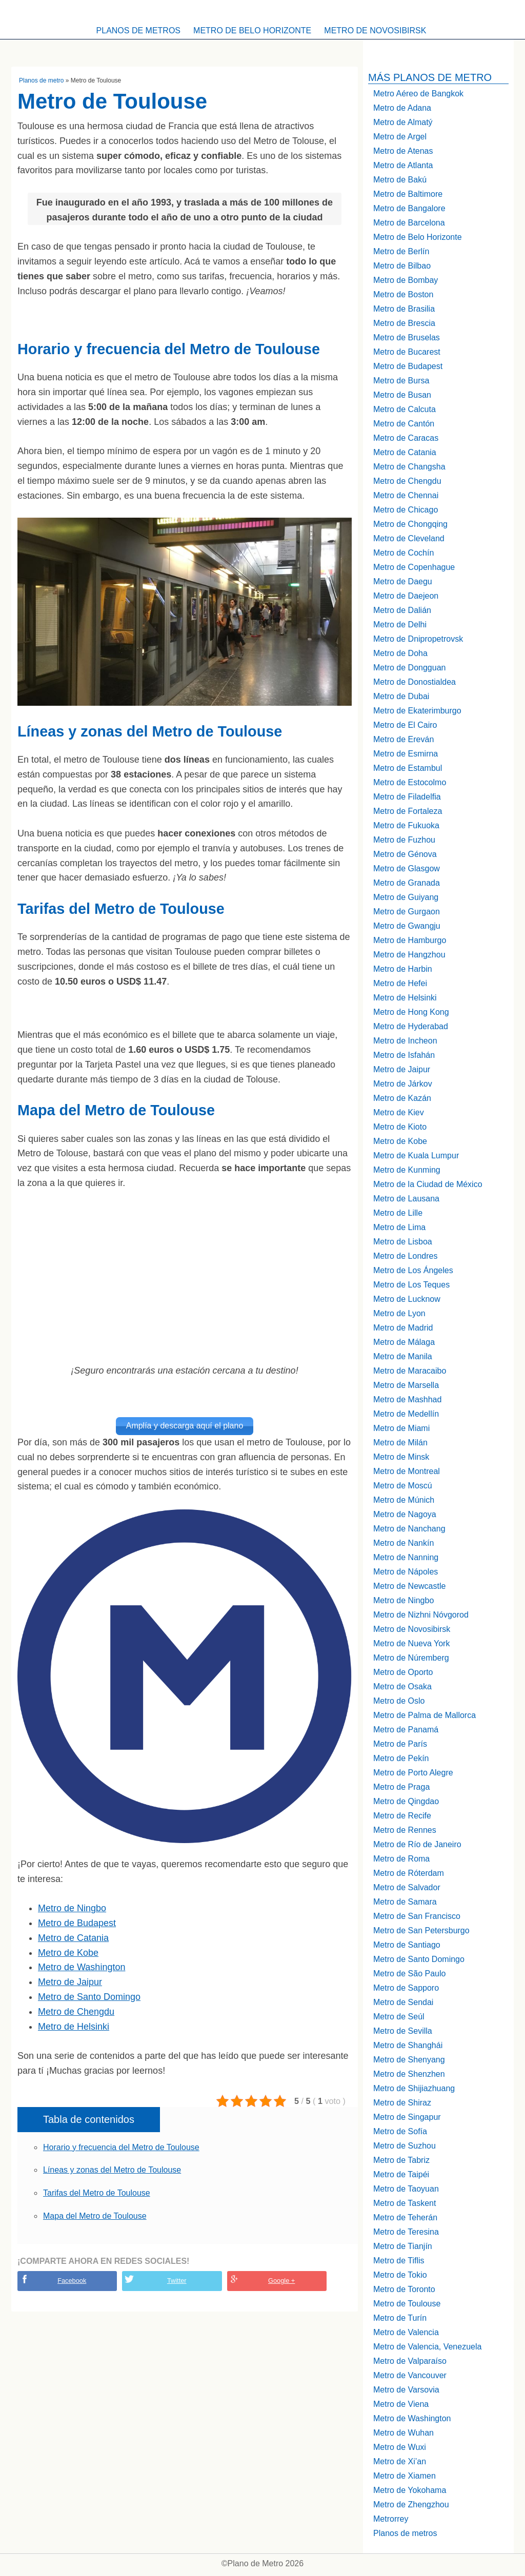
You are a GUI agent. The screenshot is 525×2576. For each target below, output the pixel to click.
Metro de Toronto (404, 2289)
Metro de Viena (401, 2404)
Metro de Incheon (405, 1040)
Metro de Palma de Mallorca (424, 1715)
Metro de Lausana (406, 1198)
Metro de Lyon (399, 1313)
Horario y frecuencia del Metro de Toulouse (121, 2145)
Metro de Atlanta (403, 165)
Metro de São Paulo (409, 1973)
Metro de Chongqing (410, 524)
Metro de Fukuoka (406, 825)
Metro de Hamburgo (409, 940)
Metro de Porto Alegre (413, 1772)
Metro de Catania (73, 1936)
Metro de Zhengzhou (411, 2504)
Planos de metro (41, 80)
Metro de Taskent (404, 2203)
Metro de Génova (405, 854)
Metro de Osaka (402, 1686)
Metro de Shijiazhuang (414, 2088)
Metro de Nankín (403, 1543)
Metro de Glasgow (406, 868)
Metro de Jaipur (70, 1980)
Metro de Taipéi (401, 2174)
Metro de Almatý (403, 122)
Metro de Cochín (403, 552)
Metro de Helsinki (73, 2024)
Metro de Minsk (401, 1457)
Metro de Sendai (403, 2002)
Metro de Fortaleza (407, 811)
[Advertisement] (184, 1277)
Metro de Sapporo (406, 1988)
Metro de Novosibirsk (375, 30)
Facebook (71, 2279)
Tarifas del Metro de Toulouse (96, 2191)
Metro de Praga (401, 1787)
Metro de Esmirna (405, 753)
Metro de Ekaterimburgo (417, 710)
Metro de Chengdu (76, 2010)
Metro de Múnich (403, 1500)
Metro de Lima (399, 1227)
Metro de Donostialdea (414, 682)
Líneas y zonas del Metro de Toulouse (112, 2168)
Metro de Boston (403, 294)
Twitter (177, 2279)
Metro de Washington (81, 1965)
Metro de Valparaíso (410, 2361)
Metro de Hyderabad (410, 1026)
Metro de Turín (400, 2318)
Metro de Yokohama (409, 2490)
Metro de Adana (402, 108)
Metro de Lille (397, 1213)
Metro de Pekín (401, 1758)
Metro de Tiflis (399, 2260)
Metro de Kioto (400, 1126)
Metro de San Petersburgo (421, 1930)
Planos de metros (138, 30)
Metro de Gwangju (406, 926)
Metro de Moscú (402, 1485)
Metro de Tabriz (401, 2160)
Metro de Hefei (400, 983)
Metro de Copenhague (414, 567)
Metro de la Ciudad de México (427, 1184)
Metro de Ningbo (72, 1907)
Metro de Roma (401, 1858)
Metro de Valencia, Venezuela (427, 2346)
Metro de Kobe (68, 1951)
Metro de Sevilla (402, 2031)
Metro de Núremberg (411, 1657)
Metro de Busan (402, 395)
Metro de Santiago (406, 1944)
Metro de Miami (401, 1428)
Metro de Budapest (77, 1921)
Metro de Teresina (406, 2231)
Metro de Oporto (403, 1672)
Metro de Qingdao (406, 1801)
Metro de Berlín (401, 251)
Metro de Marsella (406, 1385)
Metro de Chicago (405, 509)
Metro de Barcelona (409, 222)
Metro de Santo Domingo (89, 1995)
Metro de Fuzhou (404, 839)
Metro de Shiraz (402, 2102)
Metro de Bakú (400, 179)
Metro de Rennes (404, 1830)
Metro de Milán (400, 1442)
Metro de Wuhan (403, 2432)
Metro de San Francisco (416, 1916)
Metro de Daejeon (405, 595)
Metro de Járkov (402, 1083)
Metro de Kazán (402, 1098)
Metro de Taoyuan (406, 2188)
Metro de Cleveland (409, 538)
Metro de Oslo (399, 1700)
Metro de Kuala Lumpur (416, 1155)
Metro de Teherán (405, 2217)
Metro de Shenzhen (409, 2074)
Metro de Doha (400, 653)
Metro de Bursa (401, 380)
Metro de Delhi (400, 624)
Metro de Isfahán (404, 1055)
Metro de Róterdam (408, 1873)
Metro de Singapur (407, 2117)
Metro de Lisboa (402, 1241)
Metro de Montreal (406, 1471)
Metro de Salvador (406, 1887)
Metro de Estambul (407, 768)
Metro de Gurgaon (406, 911)
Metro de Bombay (405, 280)
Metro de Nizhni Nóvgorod (421, 1614)
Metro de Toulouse (406, 2303)
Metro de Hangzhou (409, 954)
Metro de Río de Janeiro (417, 1844)
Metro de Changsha (409, 466)
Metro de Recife (402, 1815)
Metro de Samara (405, 1901)
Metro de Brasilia (404, 308)
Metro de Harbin (402, 969)
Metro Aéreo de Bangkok (418, 93)
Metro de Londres (405, 1256)
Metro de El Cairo (405, 725)
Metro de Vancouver (410, 2375)
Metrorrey (390, 2518)
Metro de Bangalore (409, 208)
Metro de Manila (402, 1356)
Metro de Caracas (405, 438)
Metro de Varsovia (406, 2389)
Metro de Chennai (405, 495)
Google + (281, 2279)
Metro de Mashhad (407, 1399)
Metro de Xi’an (399, 2461)
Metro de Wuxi (399, 2447)
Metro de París (400, 1744)
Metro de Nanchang (409, 1528)
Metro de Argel (400, 136)
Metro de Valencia (406, 2332)
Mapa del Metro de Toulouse (95, 2214)
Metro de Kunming (406, 1170)
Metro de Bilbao (402, 265)
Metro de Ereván (403, 739)
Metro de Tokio (400, 2275)
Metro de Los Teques (411, 1284)
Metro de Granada (406, 882)
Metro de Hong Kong (411, 1012)
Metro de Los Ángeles (413, 1270)
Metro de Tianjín (402, 2246)
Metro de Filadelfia (407, 796)
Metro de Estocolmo (409, 782)
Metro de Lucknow (406, 1299)
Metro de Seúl (399, 2016)
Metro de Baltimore (407, 194)
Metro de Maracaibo (409, 1370)
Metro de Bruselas (406, 337)
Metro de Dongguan (409, 667)
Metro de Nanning (405, 1557)
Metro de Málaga (404, 1342)
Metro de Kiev (398, 1112)
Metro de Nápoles (405, 1571)
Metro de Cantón (403, 423)
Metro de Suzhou (404, 2145)
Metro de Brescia (404, 323)
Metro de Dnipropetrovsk (418, 639)
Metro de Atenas (403, 151)
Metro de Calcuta (404, 409)
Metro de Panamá (405, 1729)
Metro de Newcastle (409, 1586)
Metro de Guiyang (405, 897)
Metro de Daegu (402, 581)
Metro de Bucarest (406, 351)
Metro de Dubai (401, 696)
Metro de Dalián (402, 610)
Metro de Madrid (403, 1327)
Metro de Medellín (406, 1413)
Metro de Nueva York (411, 1643)
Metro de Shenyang (409, 2059)
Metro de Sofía (400, 2131)
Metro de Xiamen (404, 2475)
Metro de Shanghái (407, 2045)
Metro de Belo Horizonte (252, 30)
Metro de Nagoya (404, 1514)
